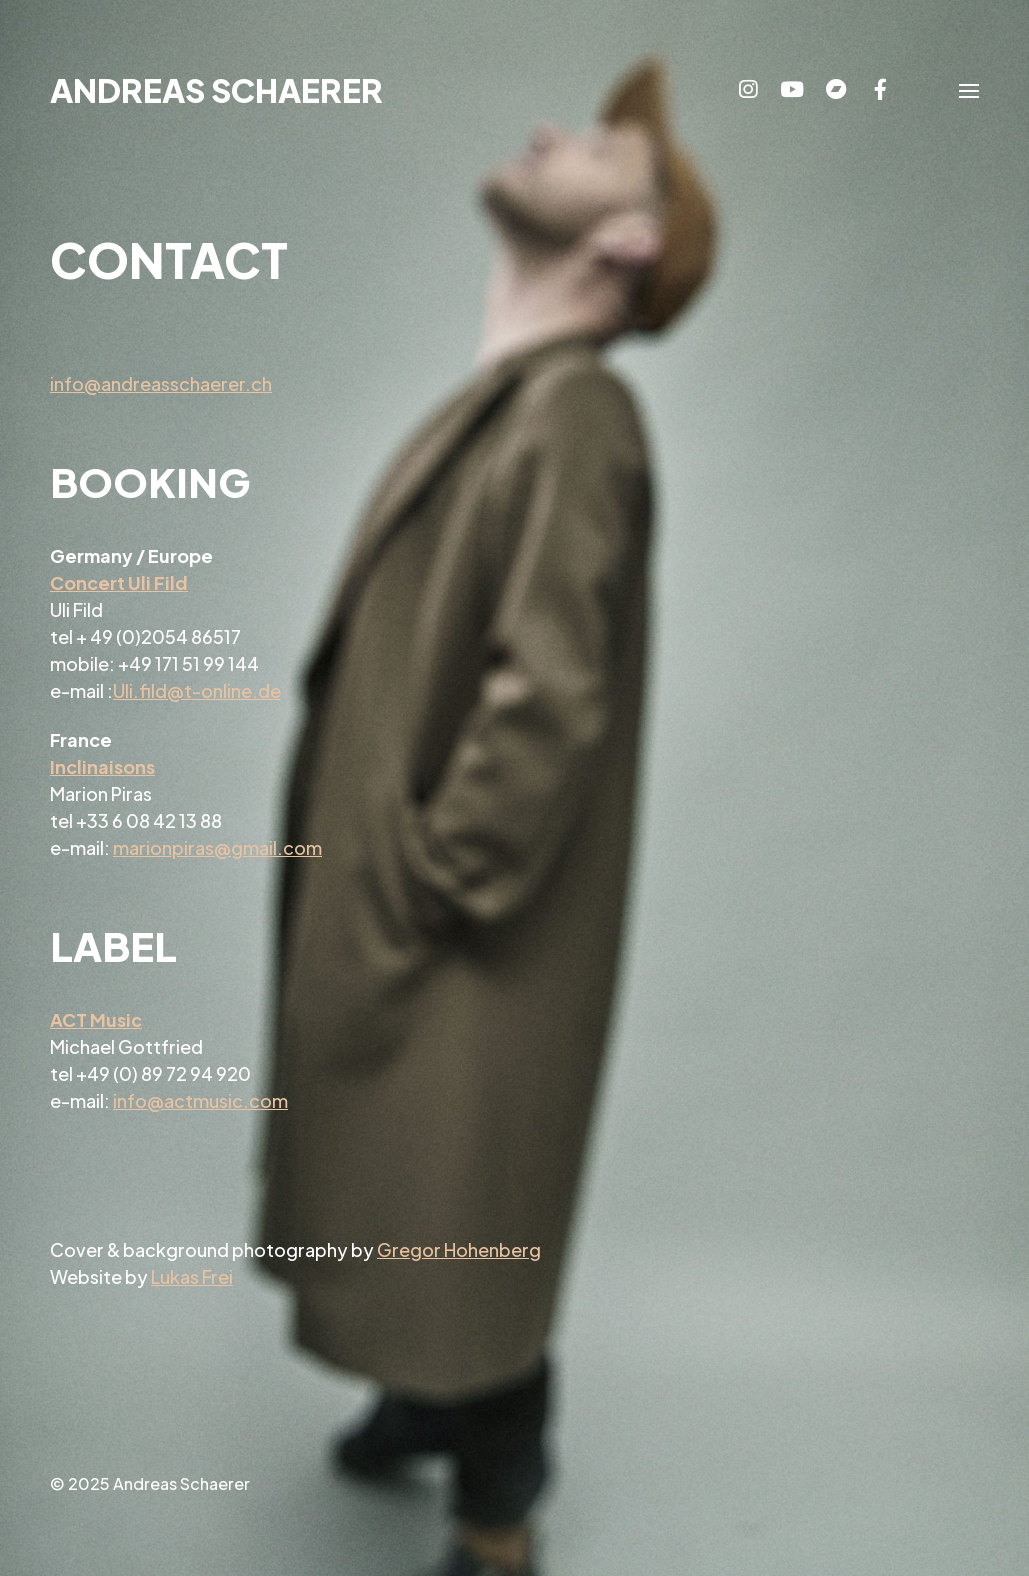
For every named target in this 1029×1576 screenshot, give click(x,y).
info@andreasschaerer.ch (161, 383)
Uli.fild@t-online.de (197, 690)
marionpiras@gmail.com (217, 847)
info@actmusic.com (200, 1100)
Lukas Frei (192, 1276)
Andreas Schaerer (216, 90)
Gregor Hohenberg (459, 1249)
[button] (969, 90)
